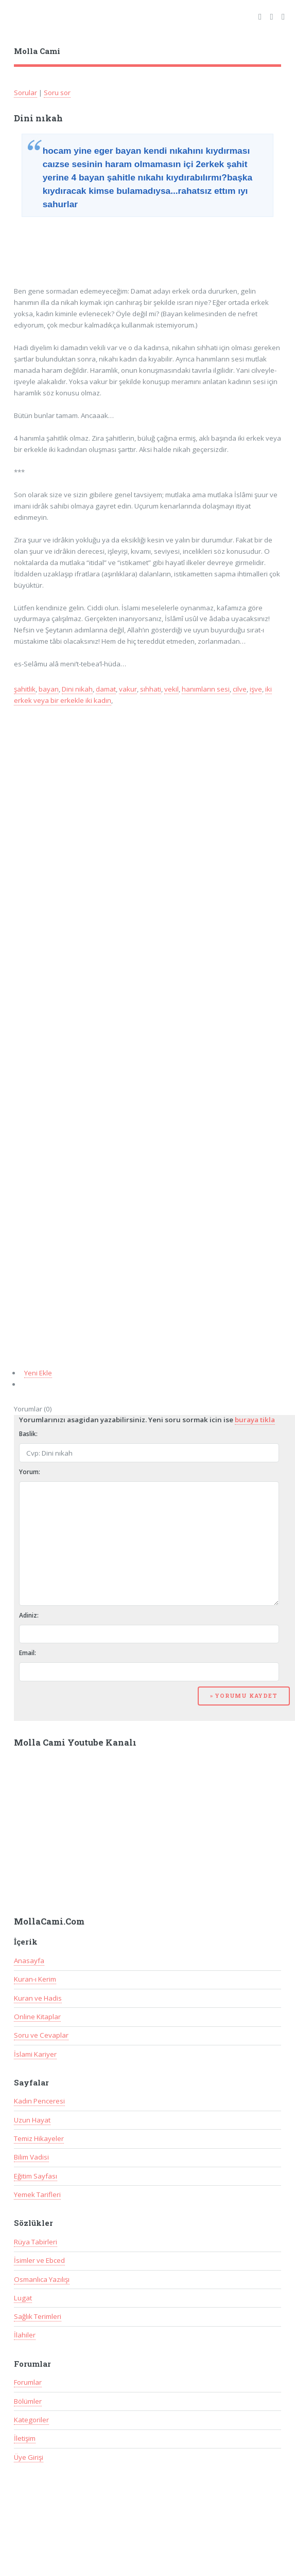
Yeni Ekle (38, 1372)
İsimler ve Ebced (39, 2260)
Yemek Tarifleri (37, 2194)
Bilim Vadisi (31, 2157)
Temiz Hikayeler (39, 2138)
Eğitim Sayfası (35, 2176)
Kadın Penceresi (39, 2101)
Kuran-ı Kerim (35, 1979)
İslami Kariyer (35, 2054)
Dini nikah (77, 689)
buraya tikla (255, 1419)
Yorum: (29, 1471)
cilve (240, 689)
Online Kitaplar (37, 2016)
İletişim (25, 2438)
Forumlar (28, 2382)
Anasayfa (29, 1960)
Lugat (23, 2297)
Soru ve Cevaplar (41, 2035)
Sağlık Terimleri (37, 2316)
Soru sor (57, 92)
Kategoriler (31, 2419)
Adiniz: (29, 1615)
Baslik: (28, 1433)
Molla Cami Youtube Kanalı (75, 1742)
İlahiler (25, 2334)
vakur (128, 689)
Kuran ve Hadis (38, 1998)
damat (106, 689)
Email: (27, 1652)
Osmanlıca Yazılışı (42, 2279)
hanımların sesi (206, 689)
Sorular (25, 92)
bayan (49, 689)
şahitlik (25, 689)
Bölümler (28, 2401)
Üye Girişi (28, 2457)
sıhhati (150, 689)
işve (256, 689)
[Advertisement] (97, 248)
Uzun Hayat (32, 2120)
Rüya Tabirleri (35, 2241)
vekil (171, 689)
